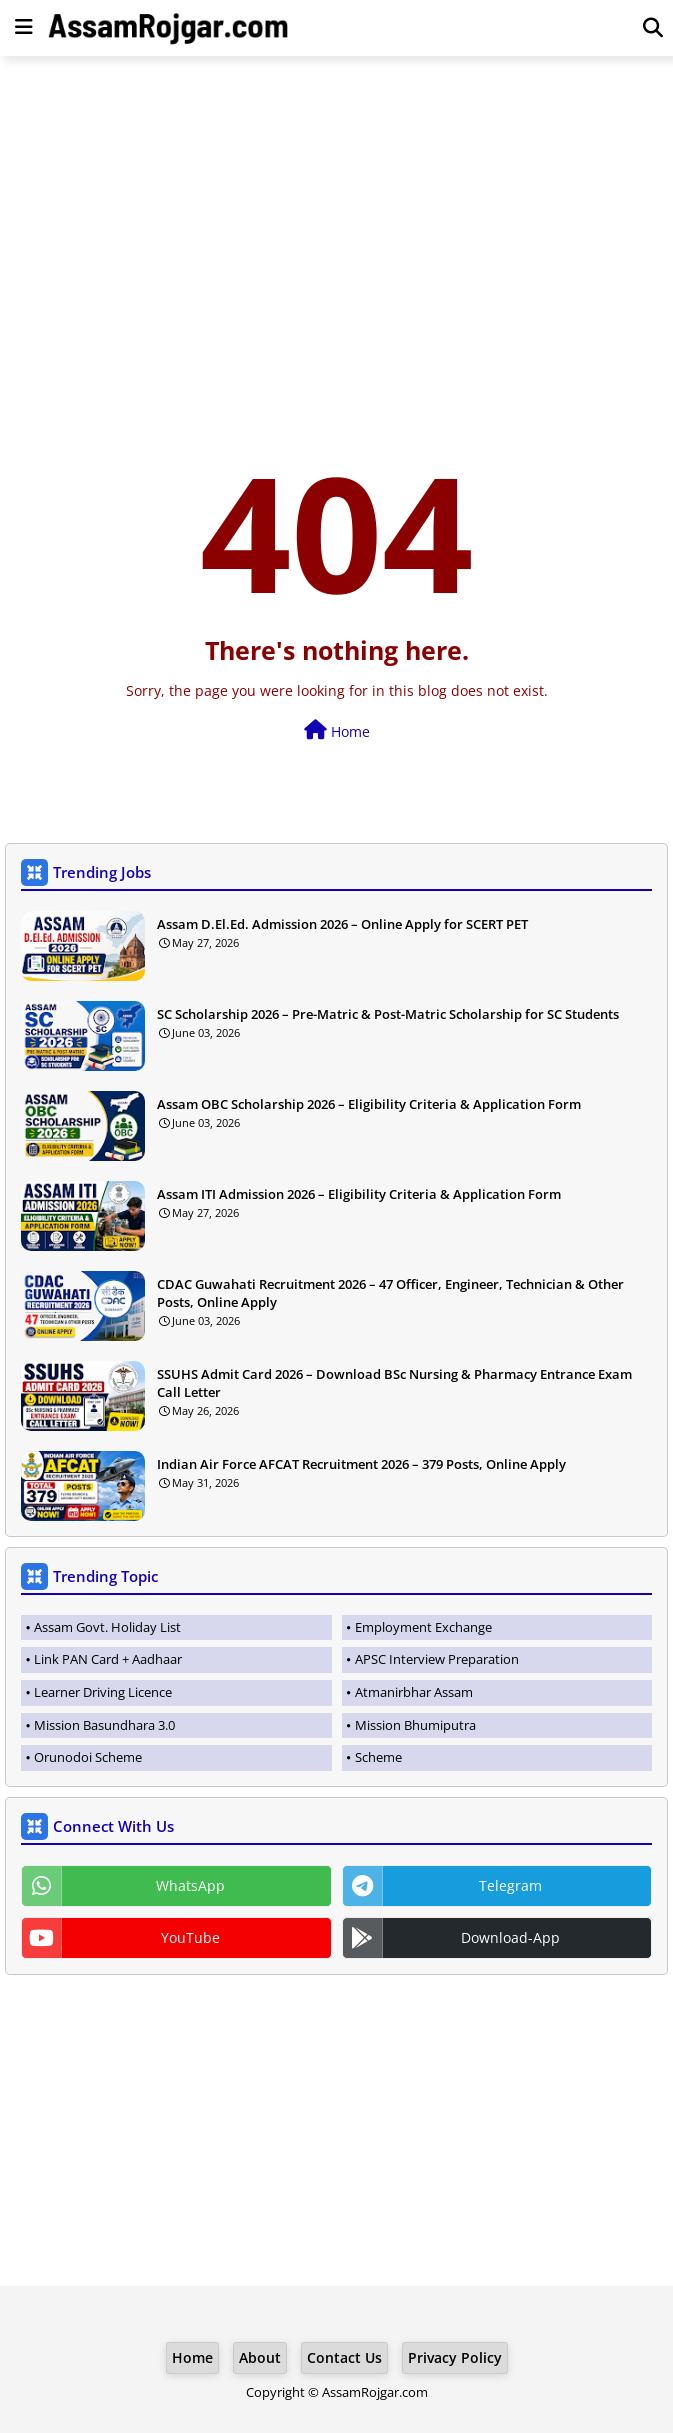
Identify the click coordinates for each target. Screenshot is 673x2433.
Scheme (378, 1757)
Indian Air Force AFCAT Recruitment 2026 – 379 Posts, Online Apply (361, 1464)
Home (337, 730)
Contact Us (344, 2357)
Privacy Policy (455, 2357)
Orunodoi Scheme (88, 1757)
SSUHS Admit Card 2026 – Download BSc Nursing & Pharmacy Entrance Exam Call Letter (394, 1383)
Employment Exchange (423, 1627)
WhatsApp (190, 1885)
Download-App (510, 1937)
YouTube (190, 1937)
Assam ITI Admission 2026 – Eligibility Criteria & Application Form (359, 1194)
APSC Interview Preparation (437, 1659)
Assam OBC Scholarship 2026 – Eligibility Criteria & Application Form (369, 1104)
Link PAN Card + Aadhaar (108, 1659)
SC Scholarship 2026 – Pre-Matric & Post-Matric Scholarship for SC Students (388, 1014)
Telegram (510, 1885)
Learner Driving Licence (103, 1692)
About (260, 2357)
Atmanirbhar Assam (414, 1692)
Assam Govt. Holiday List (107, 1627)
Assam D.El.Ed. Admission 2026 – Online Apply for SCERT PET (342, 924)
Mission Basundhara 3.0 (104, 1725)
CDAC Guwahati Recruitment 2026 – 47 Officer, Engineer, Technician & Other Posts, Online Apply (390, 1293)
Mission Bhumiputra (415, 1725)
